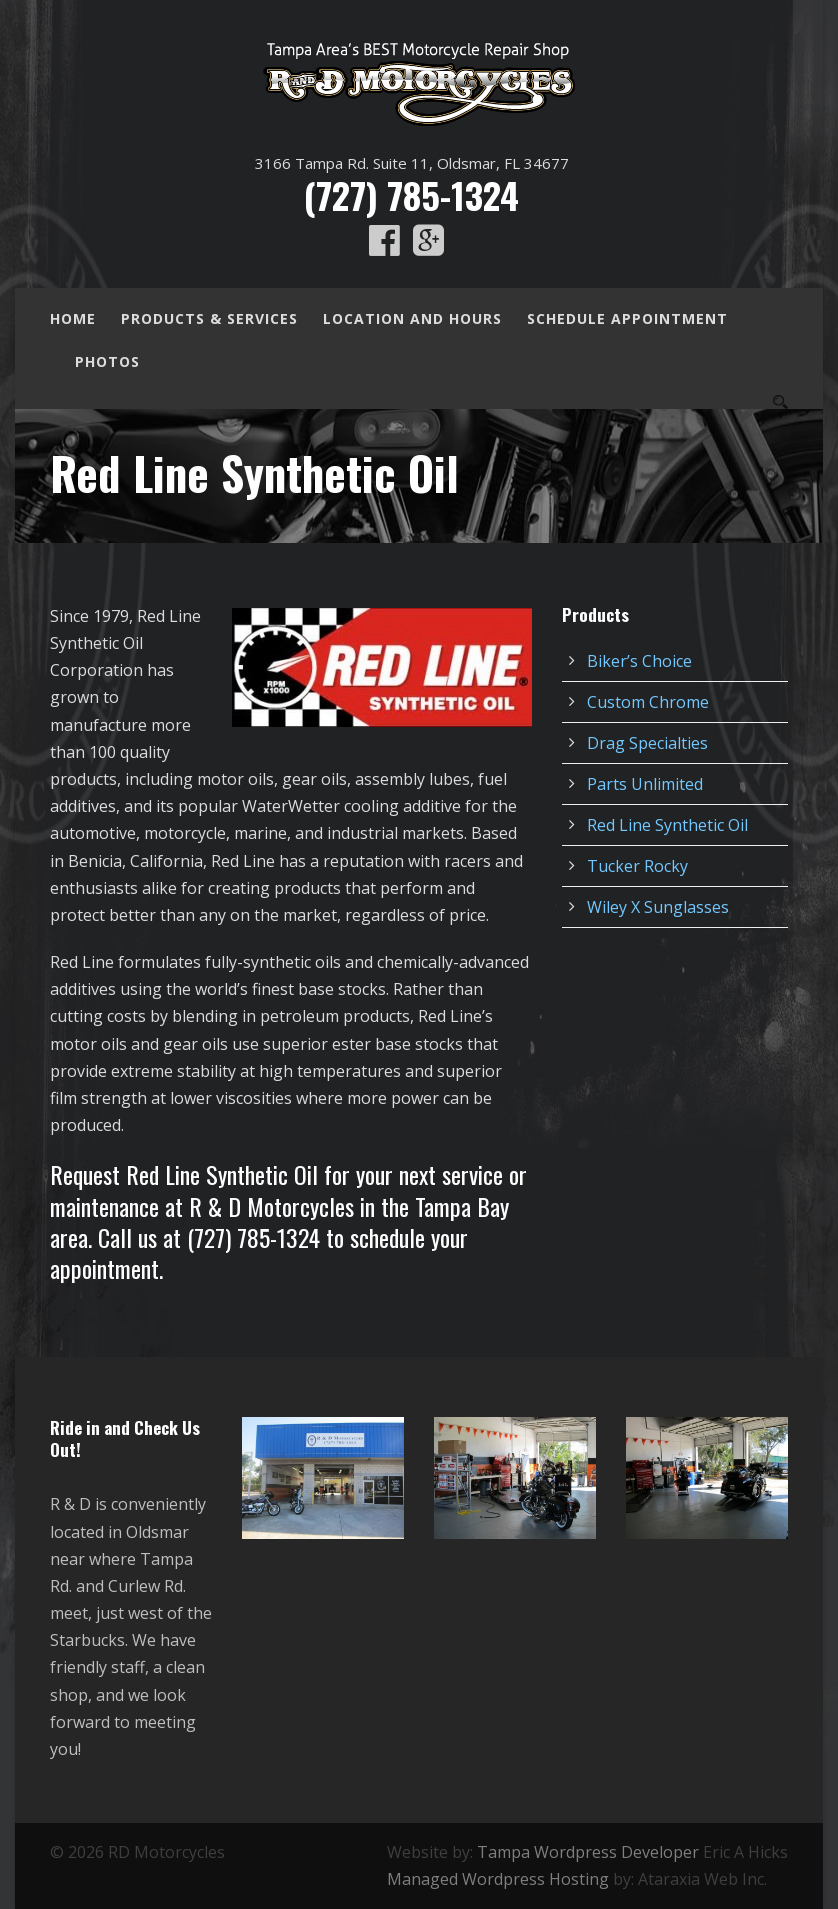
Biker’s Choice (639, 661)
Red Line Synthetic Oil (667, 825)
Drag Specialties (647, 743)
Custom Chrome (648, 702)
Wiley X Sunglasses (658, 907)
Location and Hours (412, 318)
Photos (107, 361)
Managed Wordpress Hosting (498, 1879)
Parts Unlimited (645, 784)
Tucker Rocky (637, 866)
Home (73, 318)
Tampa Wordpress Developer (588, 1852)
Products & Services (209, 318)
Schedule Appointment (627, 318)
